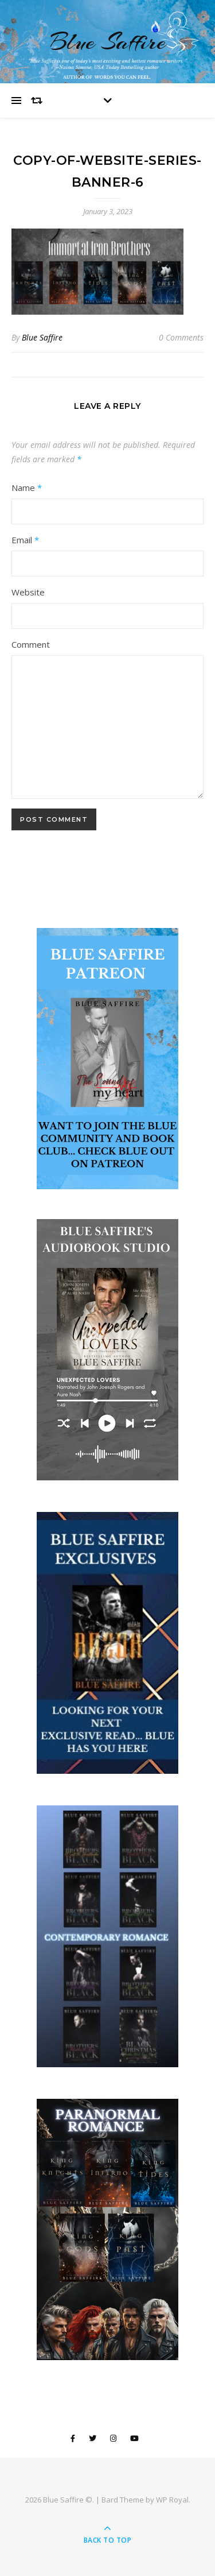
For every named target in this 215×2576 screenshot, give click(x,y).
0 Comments (181, 337)
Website (28, 592)
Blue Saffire (108, 42)
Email (25, 540)
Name (26, 487)
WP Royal (172, 2499)
